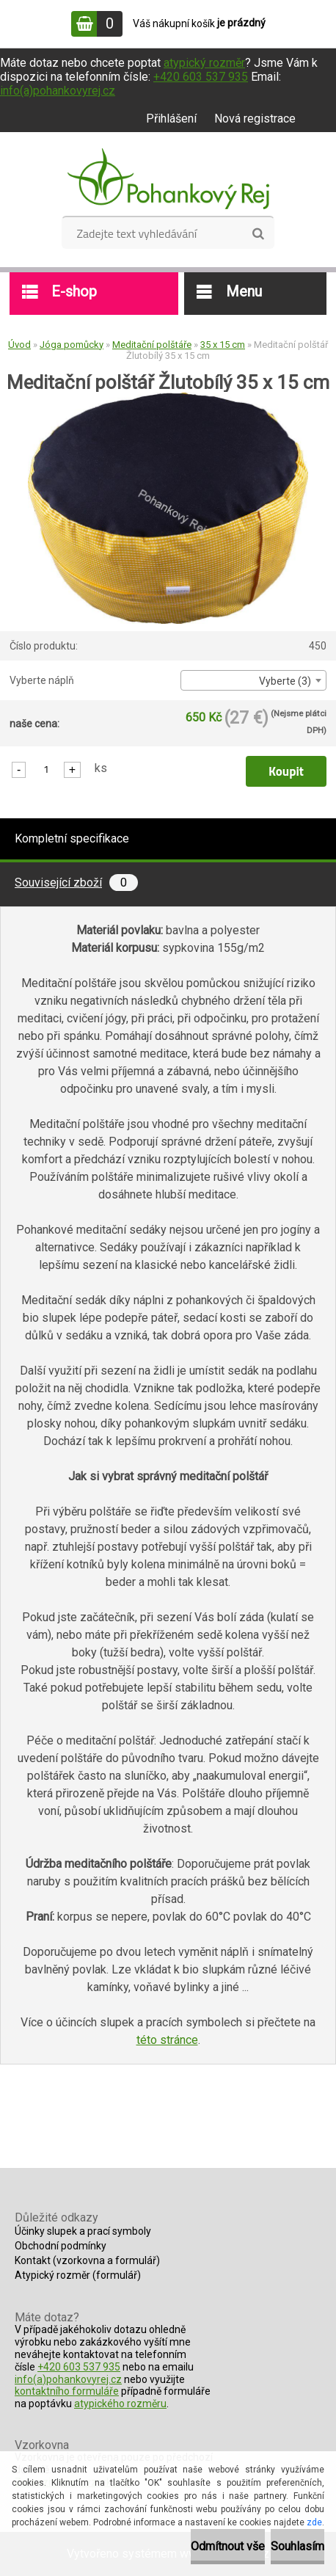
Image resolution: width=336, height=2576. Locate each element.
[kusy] (46, 769)
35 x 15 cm (222, 344)
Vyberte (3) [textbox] (285, 681)
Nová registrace (255, 118)
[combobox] (253, 680)
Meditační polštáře (151, 344)
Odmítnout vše (228, 2546)
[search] (258, 234)
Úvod (19, 344)
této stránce (167, 2040)
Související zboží (76, 882)
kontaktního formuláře (67, 2391)
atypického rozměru (120, 2403)
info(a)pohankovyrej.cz (57, 91)
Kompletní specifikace (72, 838)
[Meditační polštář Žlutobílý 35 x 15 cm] (168, 397)
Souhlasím (297, 2546)
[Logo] (168, 179)
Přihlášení (171, 118)
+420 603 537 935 (200, 77)
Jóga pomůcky (71, 344)
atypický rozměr (204, 63)
